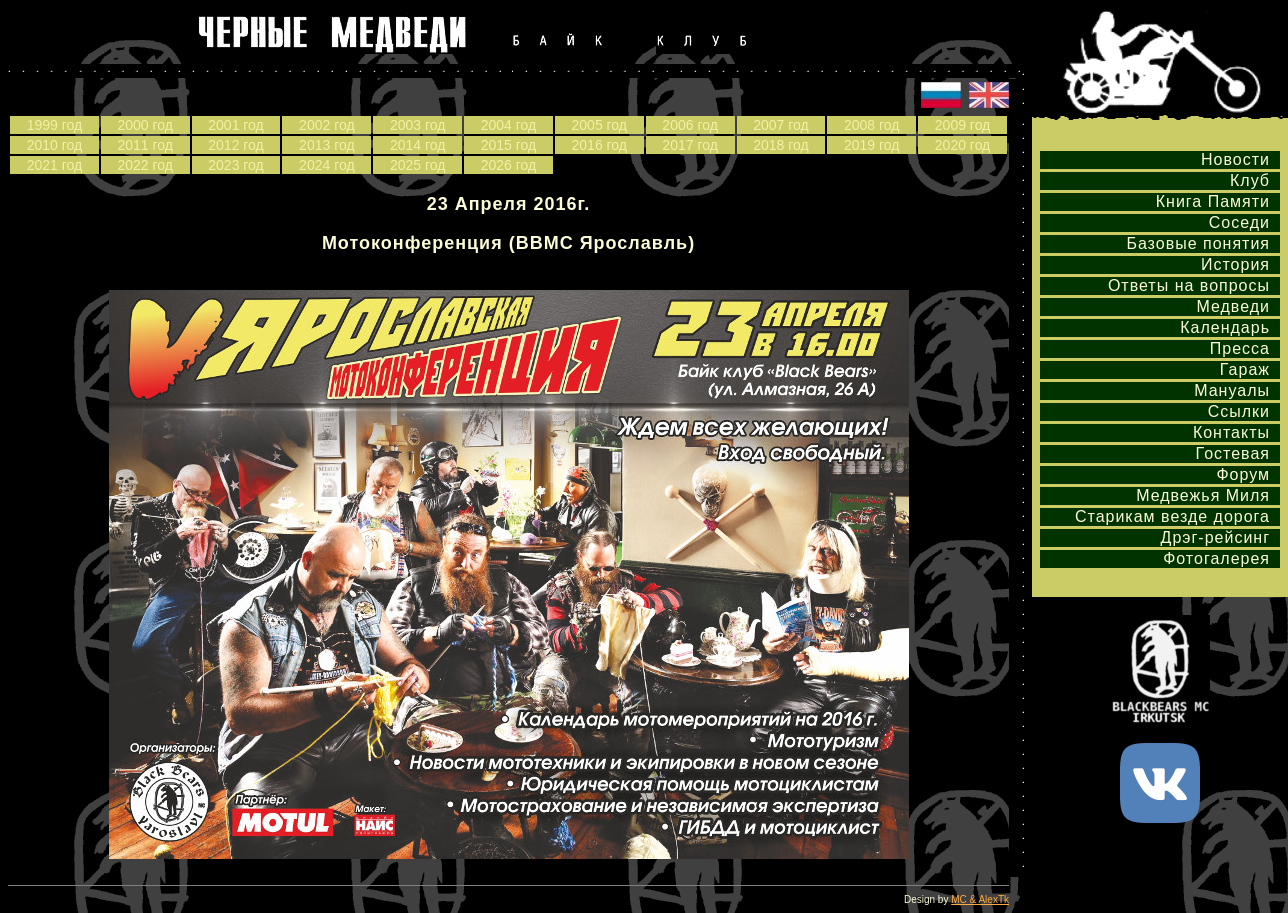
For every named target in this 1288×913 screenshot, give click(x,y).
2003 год (417, 125)
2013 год (326, 145)
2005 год (599, 125)
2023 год (235, 165)
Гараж (1245, 369)
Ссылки (1239, 411)
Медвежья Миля (1203, 495)
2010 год (54, 145)
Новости (1235, 159)
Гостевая (1233, 453)
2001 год (235, 125)
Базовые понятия (1198, 243)
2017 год (689, 145)
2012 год (235, 145)
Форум (1243, 474)
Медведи (1233, 306)
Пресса (1240, 348)
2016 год (599, 145)
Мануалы (1232, 390)
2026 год (508, 165)
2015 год (508, 145)
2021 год (54, 165)
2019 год (871, 145)
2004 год (508, 125)
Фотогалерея (1216, 558)
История (1235, 264)
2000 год (144, 125)
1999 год (54, 125)
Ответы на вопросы (1189, 285)
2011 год (144, 145)
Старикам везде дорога (1172, 516)
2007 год (780, 125)
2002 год (326, 125)
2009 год (962, 125)
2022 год (144, 165)
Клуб (1250, 180)
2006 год (689, 125)
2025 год (417, 165)
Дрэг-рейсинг (1215, 537)
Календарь (1225, 327)
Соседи (1239, 222)
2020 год (962, 145)
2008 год (871, 125)
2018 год (780, 145)
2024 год (326, 165)
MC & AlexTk (980, 899)
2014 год (417, 145)
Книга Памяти (1213, 201)
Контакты (1231, 432)
